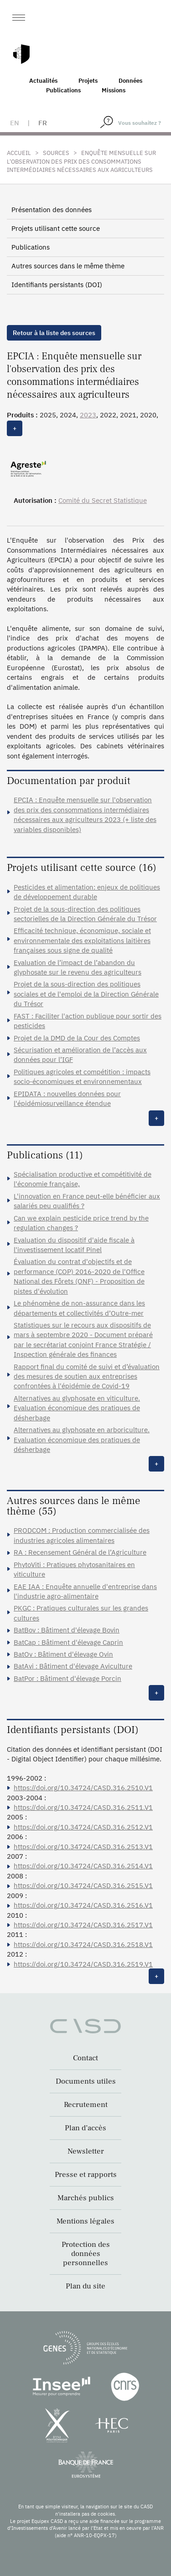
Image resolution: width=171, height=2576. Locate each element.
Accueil (19, 153)
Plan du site (85, 2286)
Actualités (43, 80)
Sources (56, 153)
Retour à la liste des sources (54, 333)
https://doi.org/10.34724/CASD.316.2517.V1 (83, 1924)
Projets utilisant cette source (55, 228)
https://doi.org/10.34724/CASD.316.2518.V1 (83, 1944)
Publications (63, 90)
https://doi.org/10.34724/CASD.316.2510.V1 (83, 1787)
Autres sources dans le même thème (67, 265)
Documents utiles (86, 2081)
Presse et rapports (86, 2175)
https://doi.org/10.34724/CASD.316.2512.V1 (83, 1827)
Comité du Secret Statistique (102, 500)
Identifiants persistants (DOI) (56, 284)
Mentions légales (85, 2221)
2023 (88, 415)
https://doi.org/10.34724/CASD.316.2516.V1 (83, 1905)
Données (130, 80)
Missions (113, 90)
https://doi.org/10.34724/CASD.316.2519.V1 (83, 1964)
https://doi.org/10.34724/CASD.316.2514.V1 (83, 1865)
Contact (85, 2058)
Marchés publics (85, 2198)
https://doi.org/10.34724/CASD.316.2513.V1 (83, 1846)
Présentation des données (51, 209)
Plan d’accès (85, 2128)
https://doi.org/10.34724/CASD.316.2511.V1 (83, 1807)
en (14, 122)
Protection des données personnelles (86, 2254)
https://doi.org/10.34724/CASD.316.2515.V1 (83, 1885)
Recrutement (86, 2105)
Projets (88, 80)
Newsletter (85, 2151)
